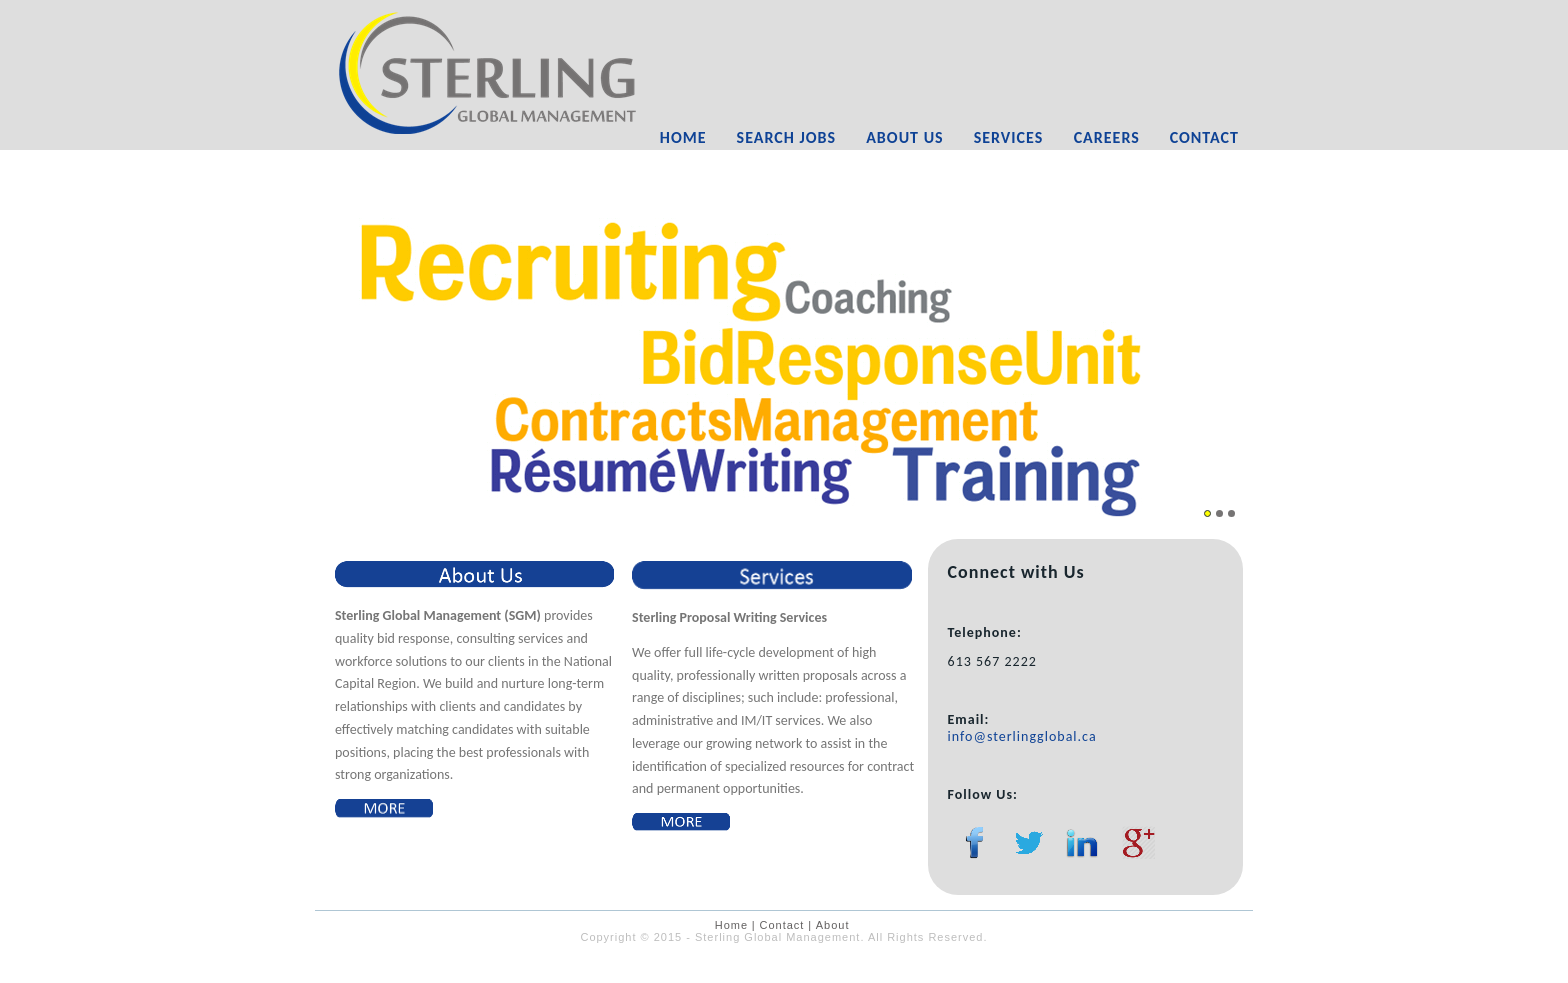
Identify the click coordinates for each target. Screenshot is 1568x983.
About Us (904, 137)
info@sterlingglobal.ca (1022, 736)
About (833, 925)
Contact (1204, 137)
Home (683, 137)
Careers (1107, 137)
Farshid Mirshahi (812, 967)
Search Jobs (787, 137)
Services (1009, 137)
